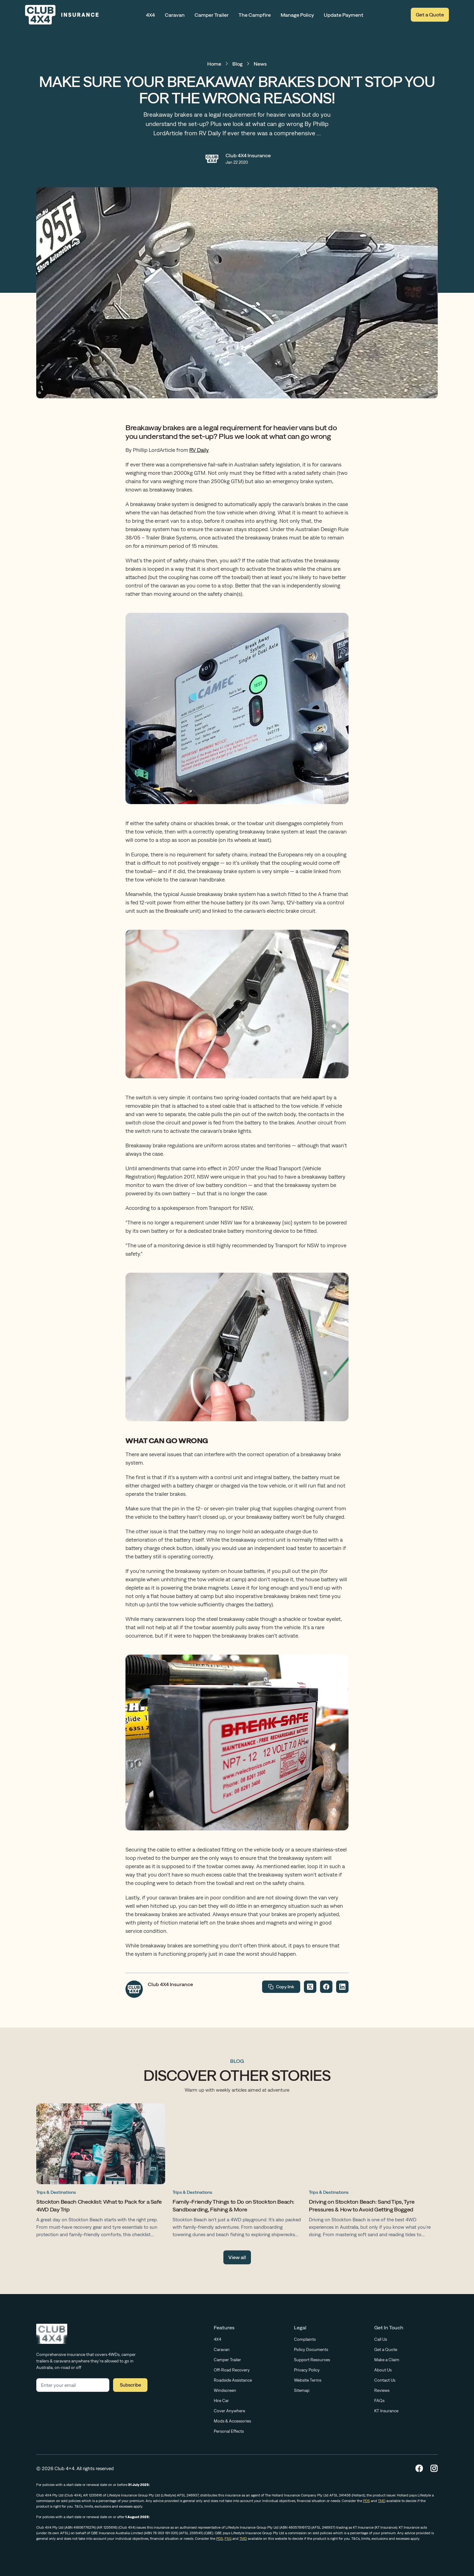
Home (214, 64)
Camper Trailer (212, 15)
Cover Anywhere (229, 2410)
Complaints (305, 2339)
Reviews (381, 2390)
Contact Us (384, 2380)
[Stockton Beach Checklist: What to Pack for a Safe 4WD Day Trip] (100, 2171)
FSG (228, 2538)
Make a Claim (386, 2359)
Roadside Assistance (233, 2380)
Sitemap (301, 2390)
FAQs (379, 2400)
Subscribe (130, 2385)
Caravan (175, 15)
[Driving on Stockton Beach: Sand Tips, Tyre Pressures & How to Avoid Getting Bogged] (373, 2171)
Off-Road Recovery (232, 2369)
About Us (383, 2369)
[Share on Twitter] (310, 1987)
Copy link (281, 1986)
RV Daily (199, 450)
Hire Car (221, 2400)
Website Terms (307, 2380)
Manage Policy (297, 15)
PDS (366, 2501)
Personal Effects (229, 2431)
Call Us (380, 2339)
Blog (237, 64)
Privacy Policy (307, 2369)
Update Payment (343, 15)
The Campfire (255, 15)
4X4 (150, 15)
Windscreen (225, 2390)
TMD (381, 2501)
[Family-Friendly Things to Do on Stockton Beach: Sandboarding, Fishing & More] (237, 2171)
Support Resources (312, 2359)
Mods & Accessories (232, 2420)
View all (237, 2257)
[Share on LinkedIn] (342, 1987)
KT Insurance (386, 2410)
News (260, 64)
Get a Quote (430, 14)
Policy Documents (311, 2349)
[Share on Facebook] (326, 1987)
